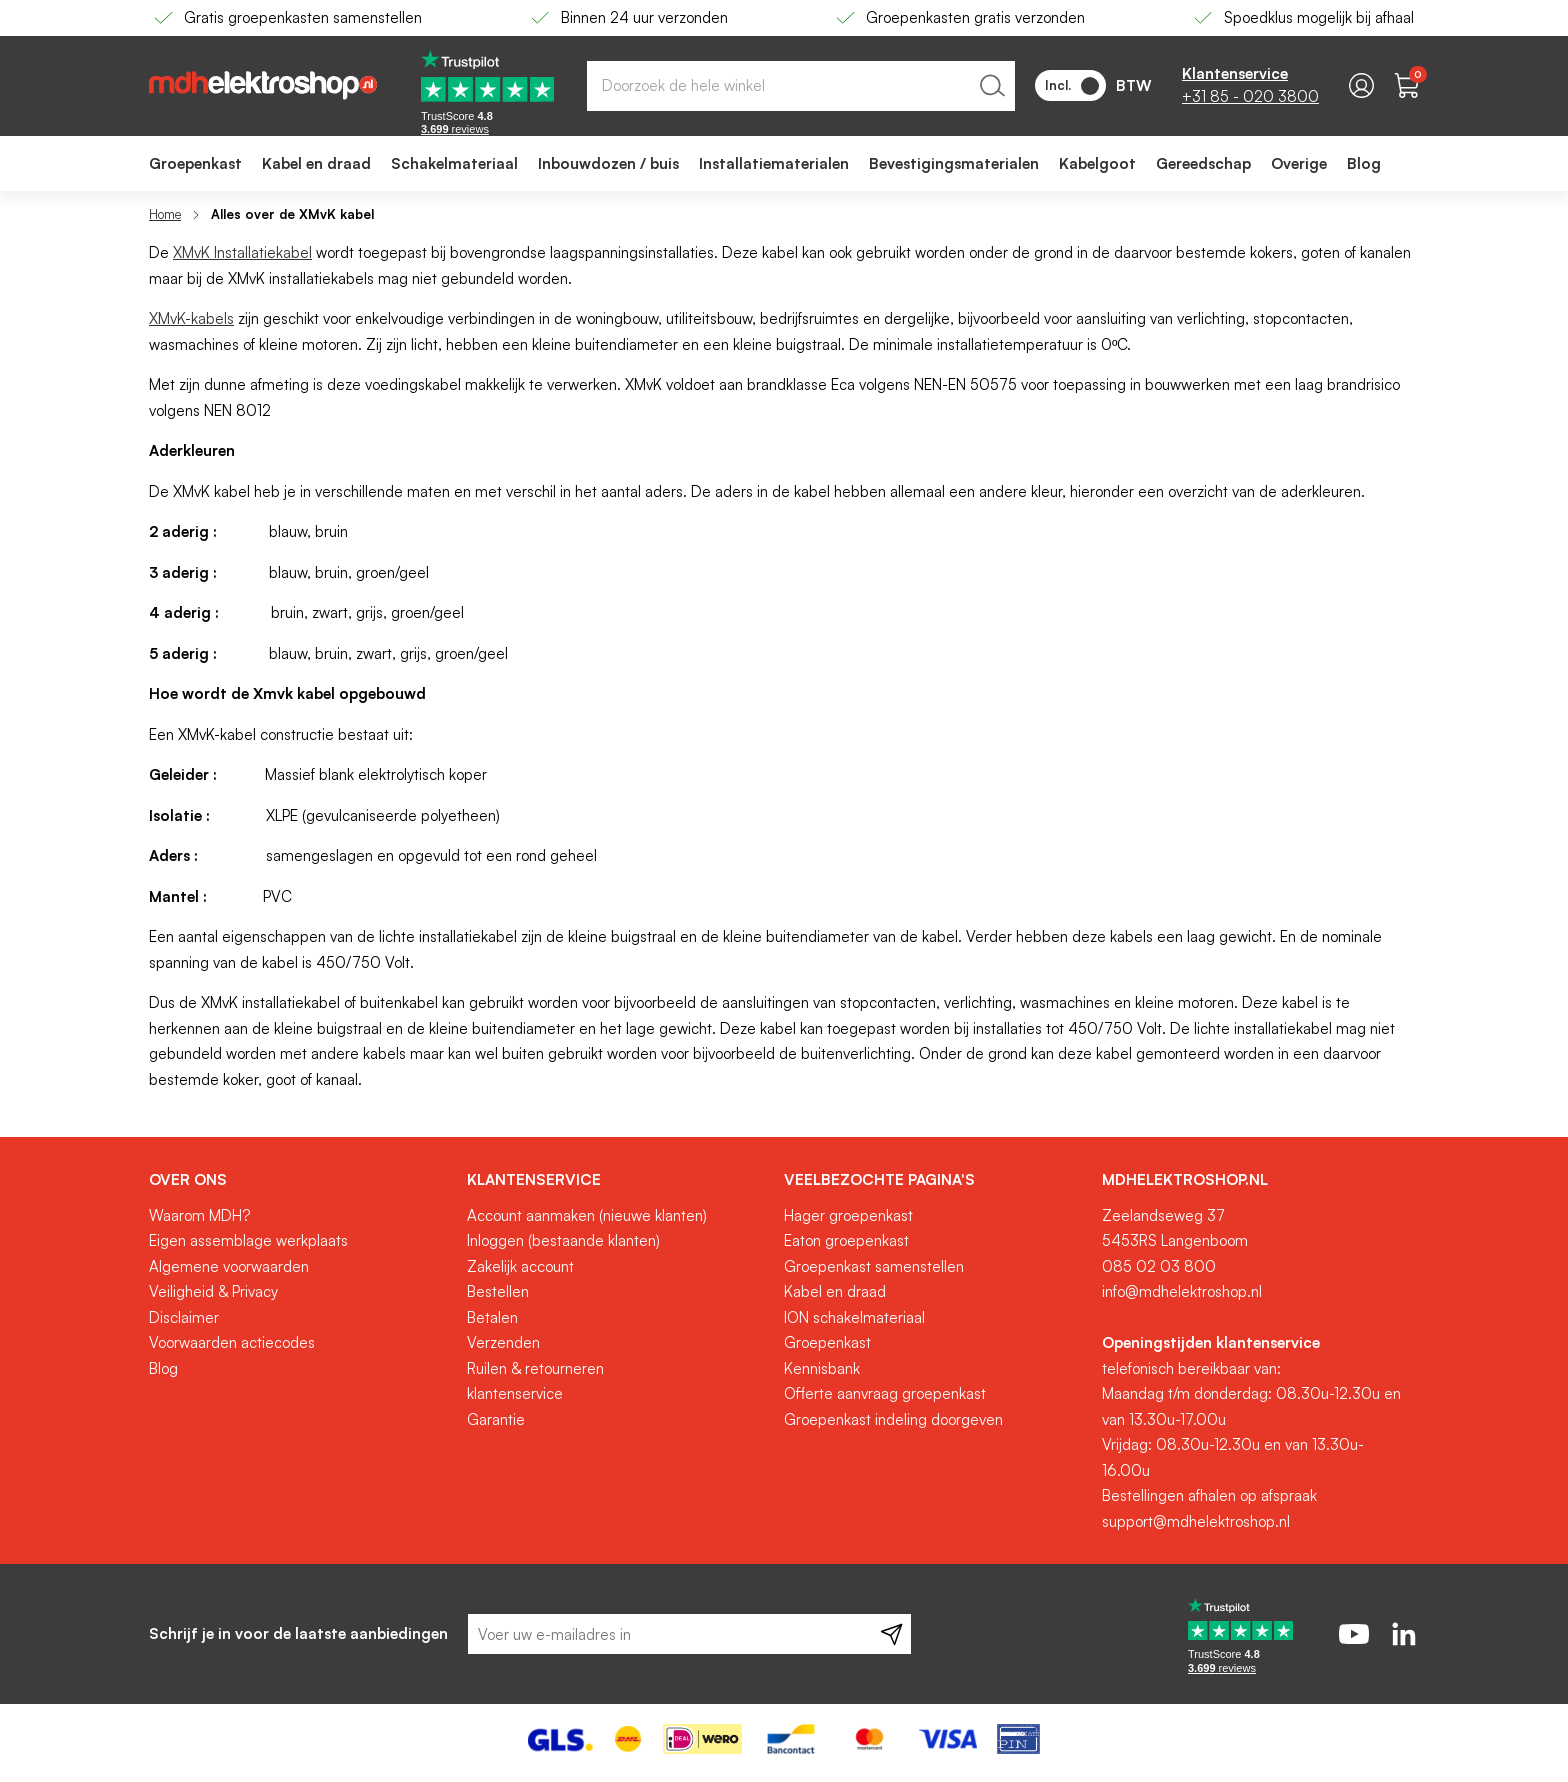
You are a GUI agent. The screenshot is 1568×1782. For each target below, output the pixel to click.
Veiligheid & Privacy (213, 1291)
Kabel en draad (835, 1291)
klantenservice (515, 1393)
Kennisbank (822, 1368)
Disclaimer (184, 1317)
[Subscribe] (891, 1634)
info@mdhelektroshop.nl (1182, 1291)
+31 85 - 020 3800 (1250, 96)
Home (165, 214)
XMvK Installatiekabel (242, 252)
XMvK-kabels (191, 318)
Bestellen (498, 1291)
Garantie (496, 1419)
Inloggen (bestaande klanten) (563, 1240)
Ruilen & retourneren (535, 1368)
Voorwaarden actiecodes (232, 1342)
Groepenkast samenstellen (874, 1266)
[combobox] (801, 86)
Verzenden (503, 1342)
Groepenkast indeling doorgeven (893, 1419)
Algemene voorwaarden (229, 1266)
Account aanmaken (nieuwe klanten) (587, 1215)
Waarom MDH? (199, 1215)
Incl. (1072, 86)
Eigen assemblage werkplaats (248, 1240)
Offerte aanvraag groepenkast (885, 1393)
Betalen (492, 1317)
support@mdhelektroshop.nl (1196, 1521)
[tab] (300, 1180)
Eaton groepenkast (846, 1240)
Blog (163, 1368)
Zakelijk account (520, 1266)
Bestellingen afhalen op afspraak (1209, 1495)
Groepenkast (827, 1342)
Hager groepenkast (848, 1215)
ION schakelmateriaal (854, 1317)
